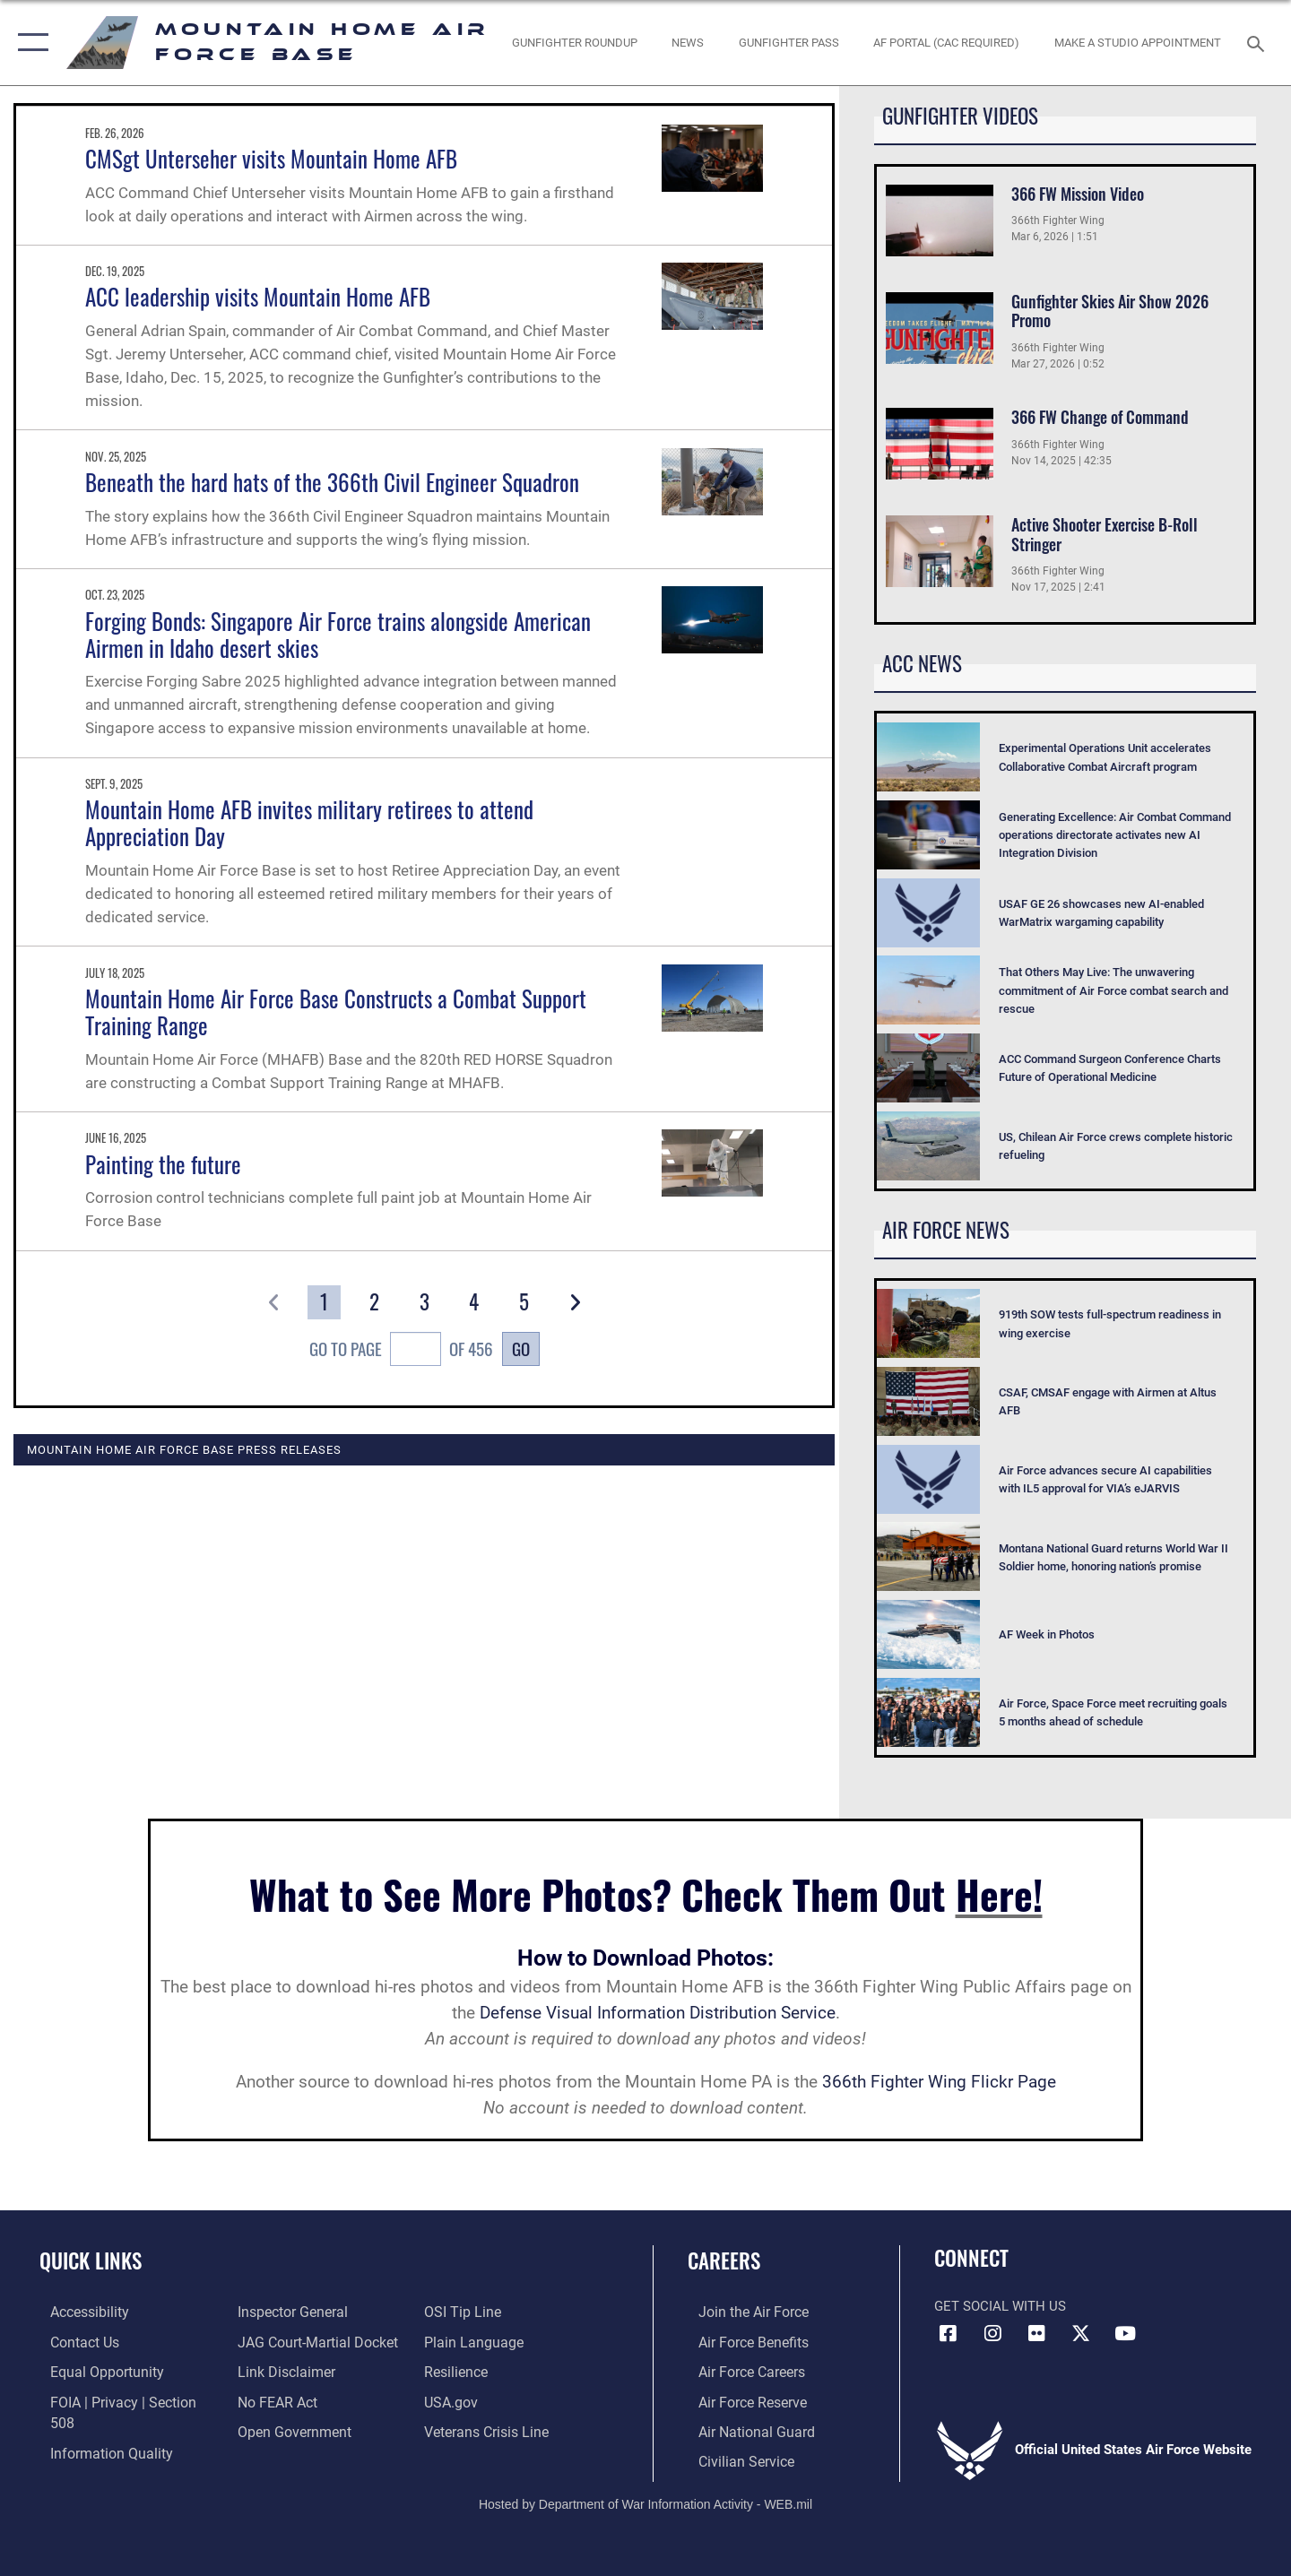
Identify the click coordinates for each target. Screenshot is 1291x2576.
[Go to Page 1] (324, 1302)
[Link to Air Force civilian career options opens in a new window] (733, 2459)
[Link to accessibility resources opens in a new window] (78, 2312)
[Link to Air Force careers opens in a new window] (740, 2371)
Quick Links (90, 2260)
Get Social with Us (1000, 2306)
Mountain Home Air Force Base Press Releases (184, 1449)
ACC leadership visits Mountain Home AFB (257, 296)
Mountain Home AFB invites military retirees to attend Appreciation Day (309, 822)
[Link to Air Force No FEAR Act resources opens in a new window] (273, 2400)
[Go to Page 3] (424, 1302)
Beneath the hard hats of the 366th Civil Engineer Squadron (332, 481)
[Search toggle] (1258, 42)
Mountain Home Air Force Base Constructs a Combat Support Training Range (335, 1011)
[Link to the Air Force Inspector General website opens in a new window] (287, 2312)
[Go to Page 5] (525, 1302)
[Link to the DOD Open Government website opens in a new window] (287, 2429)
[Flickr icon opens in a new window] (1036, 2334)
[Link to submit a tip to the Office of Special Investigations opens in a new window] (463, 2312)
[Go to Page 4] (474, 1302)
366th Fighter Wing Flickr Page (939, 2081)
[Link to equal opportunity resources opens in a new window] (92, 2371)
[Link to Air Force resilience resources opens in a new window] (459, 2371)
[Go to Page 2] (374, 1302)
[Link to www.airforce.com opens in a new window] (741, 2312)
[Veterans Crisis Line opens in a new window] (488, 2429)
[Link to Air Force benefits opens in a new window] (741, 2341)
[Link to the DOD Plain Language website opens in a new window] (473, 2341)
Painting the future (163, 1163)
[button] (29, 42)
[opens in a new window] (947, 43)
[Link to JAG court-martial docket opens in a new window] (311, 2341)
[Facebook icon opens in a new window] (947, 2334)
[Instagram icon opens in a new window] (992, 2334)
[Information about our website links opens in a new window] (280, 2371)
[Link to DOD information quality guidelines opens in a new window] (96, 2429)
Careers (724, 2260)
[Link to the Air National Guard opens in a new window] (743, 2429)
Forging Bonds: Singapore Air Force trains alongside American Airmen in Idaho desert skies (338, 634)
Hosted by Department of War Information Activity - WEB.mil (645, 2501)
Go (521, 1348)
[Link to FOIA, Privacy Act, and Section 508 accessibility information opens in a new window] (121, 2400)
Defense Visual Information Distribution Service (658, 2012)
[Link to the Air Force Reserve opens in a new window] (740, 2400)
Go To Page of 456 (401, 1351)
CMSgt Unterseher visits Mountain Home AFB (271, 158)
